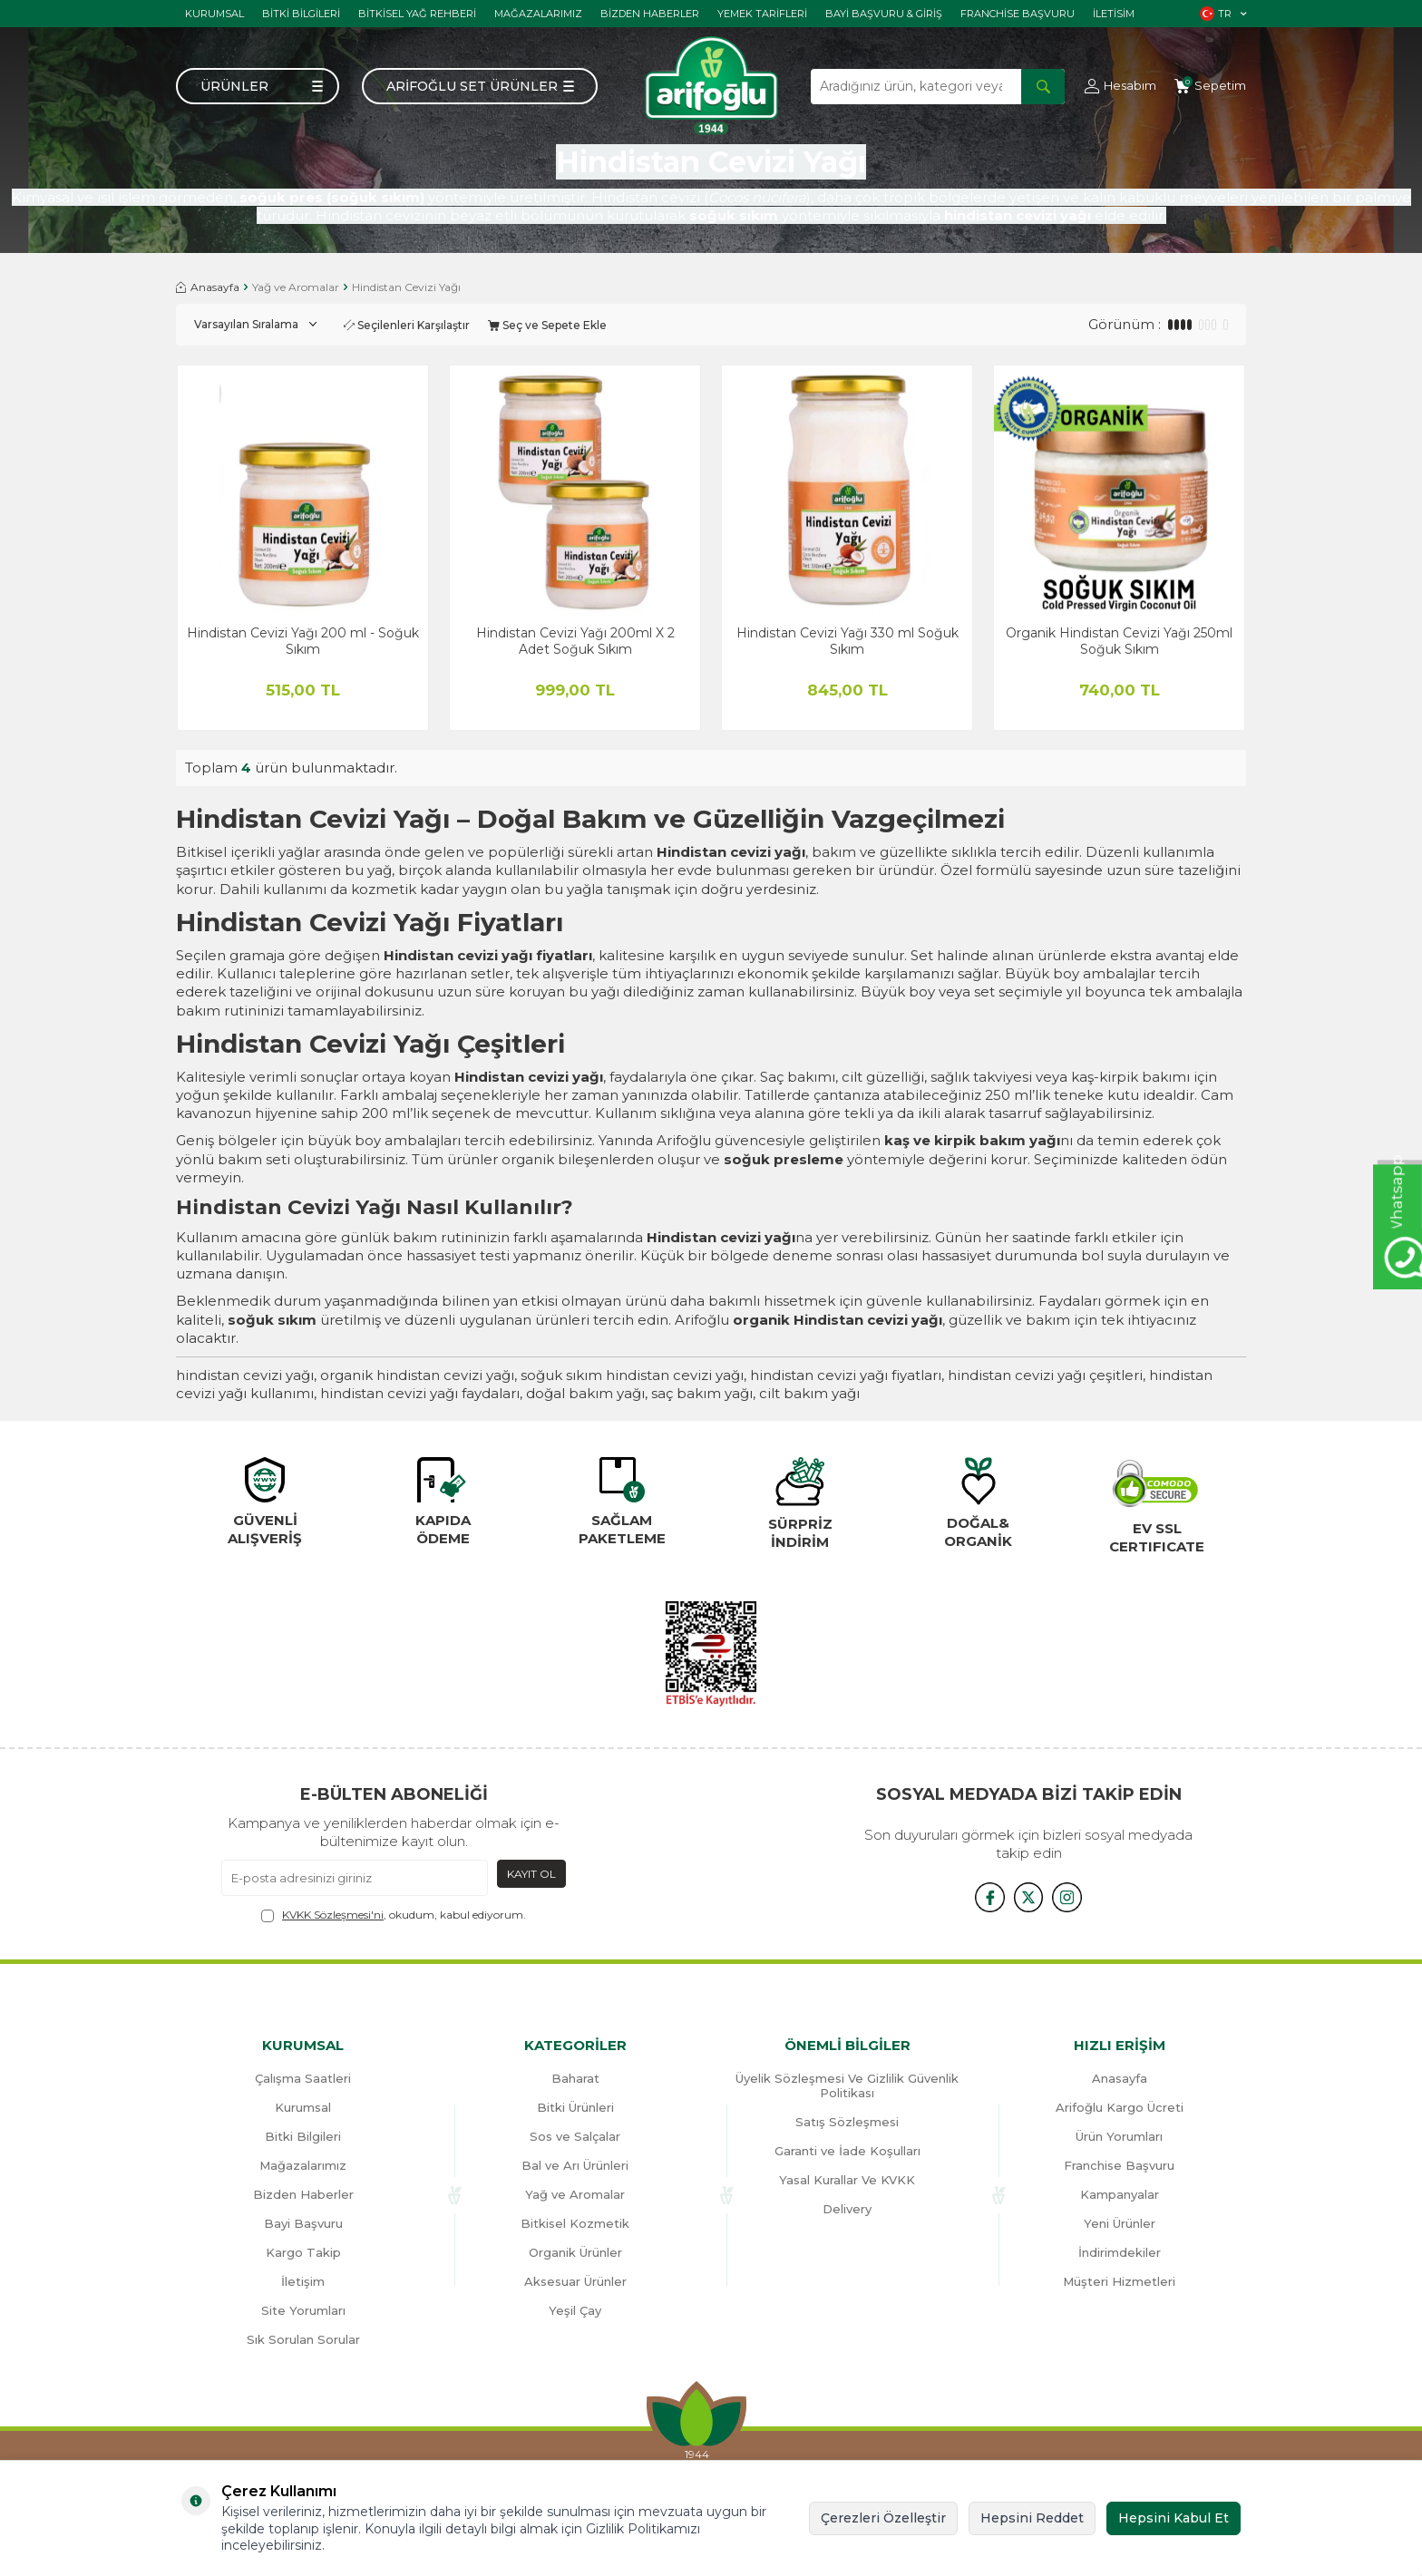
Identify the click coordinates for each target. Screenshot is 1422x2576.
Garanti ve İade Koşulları (847, 2150)
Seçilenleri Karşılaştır (407, 325)
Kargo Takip (303, 2252)
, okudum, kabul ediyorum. (393, 1915)
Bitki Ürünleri (575, 2107)
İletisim (1114, 13)
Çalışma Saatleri (303, 2078)
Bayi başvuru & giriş (883, 13)
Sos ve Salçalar (575, 2136)
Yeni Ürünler (1119, 2223)
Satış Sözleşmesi (847, 2121)
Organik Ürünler (575, 2252)
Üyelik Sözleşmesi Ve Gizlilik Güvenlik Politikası (847, 2085)
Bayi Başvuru (303, 2223)
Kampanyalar (1119, 2194)
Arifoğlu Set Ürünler (472, 86)
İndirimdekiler (1119, 2252)
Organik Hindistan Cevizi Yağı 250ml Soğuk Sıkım (1119, 641)
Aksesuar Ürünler (575, 2281)
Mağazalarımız (538, 13)
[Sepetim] (1210, 85)
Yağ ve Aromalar (295, 287)
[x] (1028, 1896)
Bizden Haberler (303, 2194)
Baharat (575, 2078)
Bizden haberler (649, 13)
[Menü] (257, 86)
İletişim (303, 2281)
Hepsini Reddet (1032, 2518)
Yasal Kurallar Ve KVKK (847, 2180)
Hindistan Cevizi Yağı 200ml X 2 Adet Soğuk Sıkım (575, 641)
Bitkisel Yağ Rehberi (417, 13)
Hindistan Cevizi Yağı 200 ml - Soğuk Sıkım (303, 641)
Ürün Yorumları (1119, 2136)
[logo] (711, 86)
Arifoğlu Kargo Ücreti (1119, 2107)
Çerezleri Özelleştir (883, 2518)
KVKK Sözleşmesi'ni (333, 1914)
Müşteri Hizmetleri (1119, 2281)
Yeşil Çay (575, 2310)
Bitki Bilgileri (301, 13)
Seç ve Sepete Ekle (547, 325)
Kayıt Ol (531, 1874)
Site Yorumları (303, 2310)
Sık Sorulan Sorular (303, 2339)
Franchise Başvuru (1017, 13)
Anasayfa (207, 287)
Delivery (847, 2209)
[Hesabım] (1120, 85)
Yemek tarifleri (762, 13)
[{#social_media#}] (983, 1896)
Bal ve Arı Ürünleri (574, 2165)
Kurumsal (214, 13)
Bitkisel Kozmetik (575, 2223)
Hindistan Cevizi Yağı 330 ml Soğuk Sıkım (847, 641)
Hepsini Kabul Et (1173, 2518)
